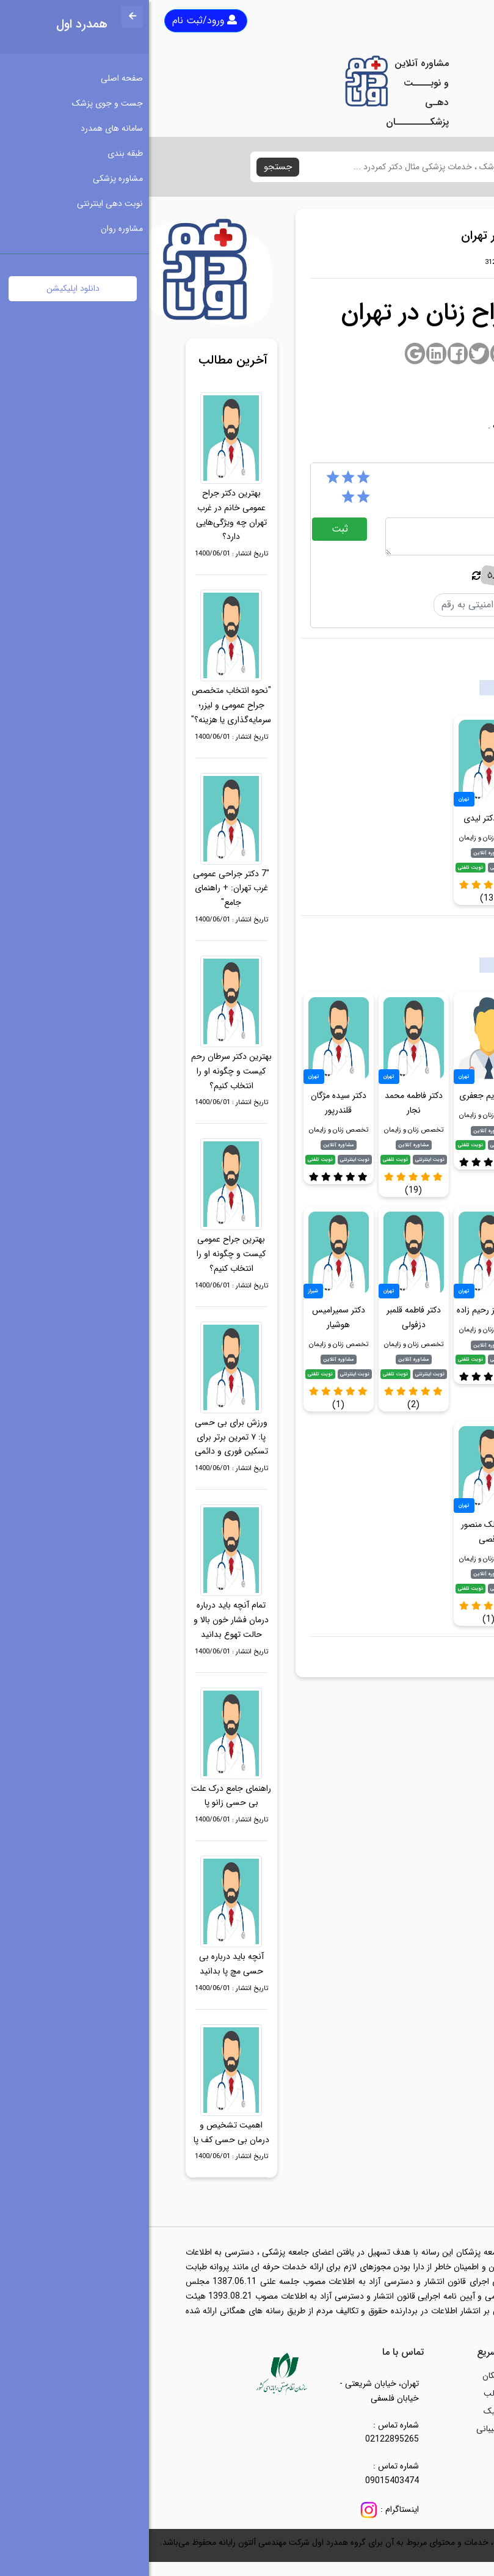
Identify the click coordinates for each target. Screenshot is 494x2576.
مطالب (346, 2393)
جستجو (129, 166)
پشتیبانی (342, 2428)
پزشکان (345, 2375)
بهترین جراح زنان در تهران (402, 1654)
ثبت (191, 528)
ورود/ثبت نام (55, 20)
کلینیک (346, 2411)
